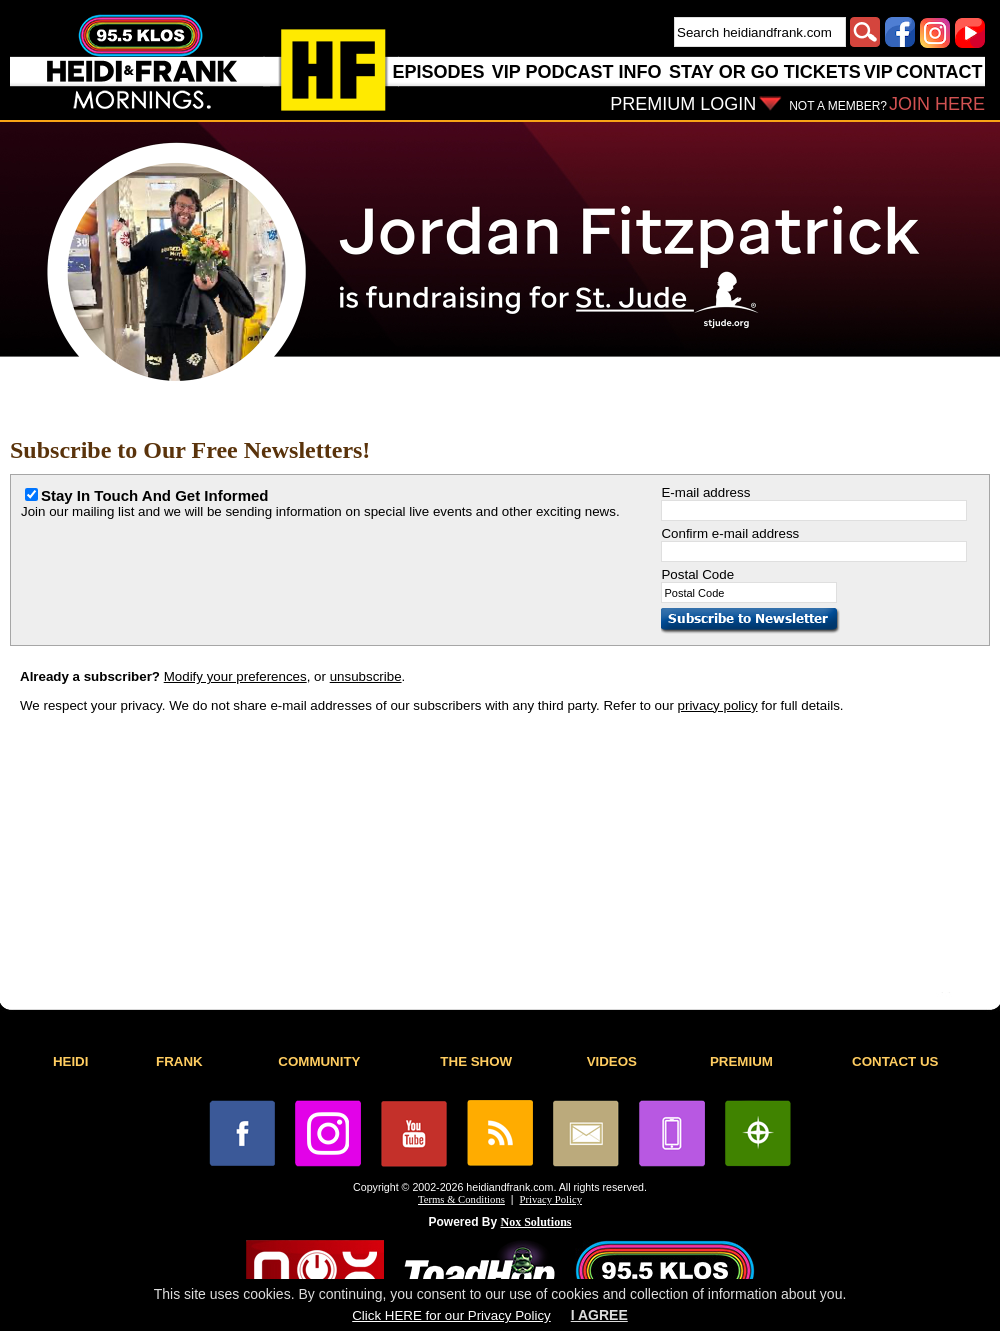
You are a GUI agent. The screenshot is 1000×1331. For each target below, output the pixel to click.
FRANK (179, 1061)
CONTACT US (895, 1061)
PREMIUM (741, 1061)
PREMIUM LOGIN (683, 104)
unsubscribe (366, 676)
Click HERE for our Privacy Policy (451, 1315)
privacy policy (718, 705)
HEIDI (71, 1061)
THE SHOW (476, 1061)
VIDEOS (612, 1061)
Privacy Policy (551, 1199)
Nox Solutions (536, 1222)
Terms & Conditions (461, 1199)
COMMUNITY (319, 1061)
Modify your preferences (235, 676)
